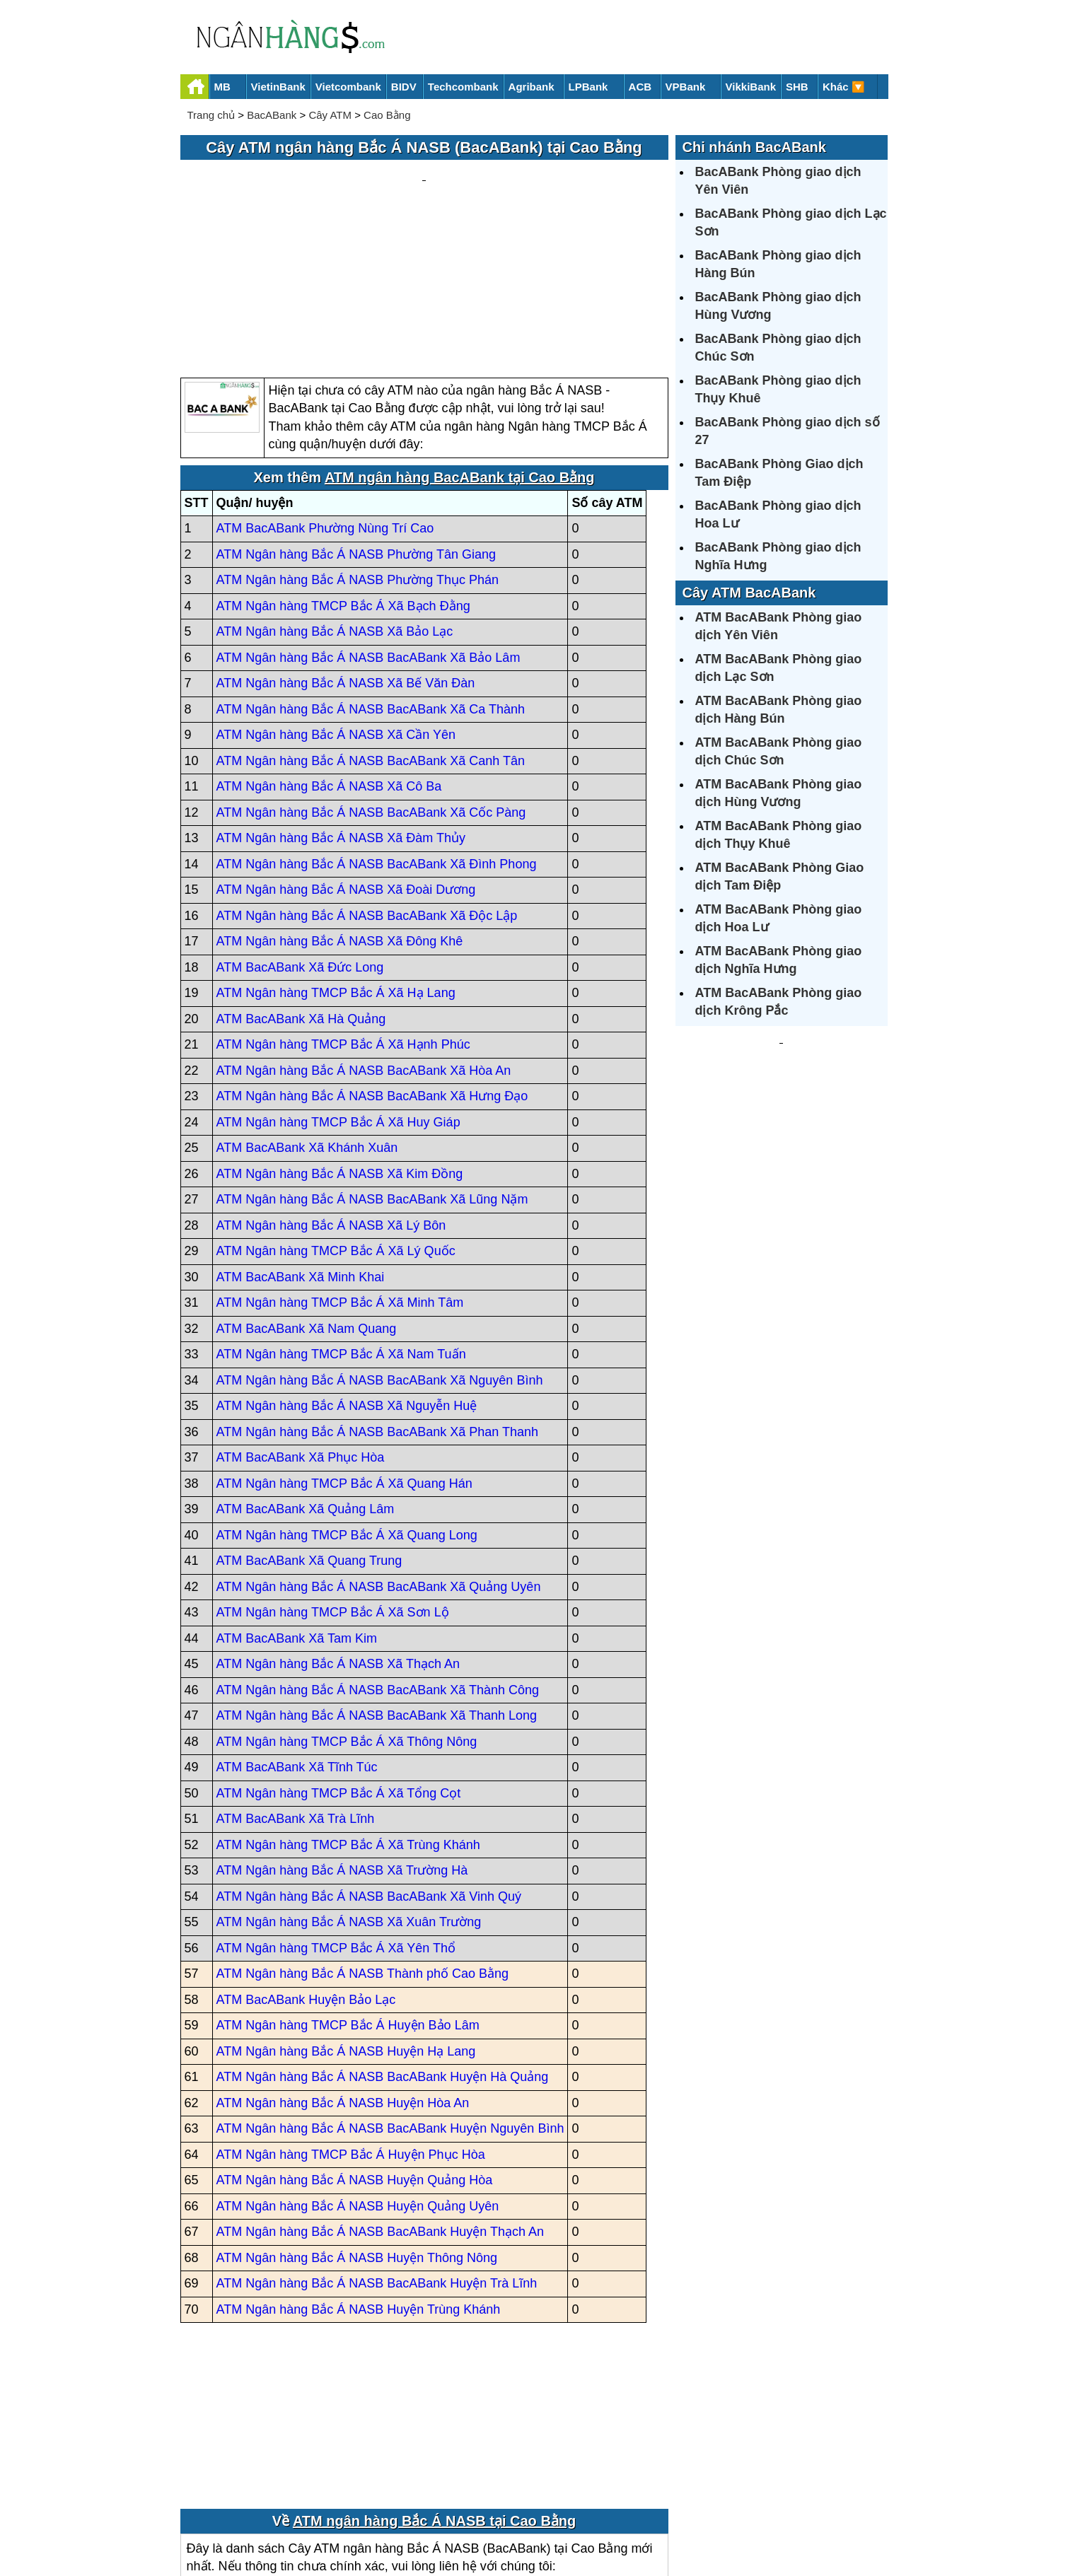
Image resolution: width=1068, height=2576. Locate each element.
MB (222, 87)
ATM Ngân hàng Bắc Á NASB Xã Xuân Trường (349, 1788)
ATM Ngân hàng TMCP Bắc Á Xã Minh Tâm (340, 1168)
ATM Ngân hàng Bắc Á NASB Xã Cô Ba (329, 652)
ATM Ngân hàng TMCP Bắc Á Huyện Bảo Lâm (348, 1891)
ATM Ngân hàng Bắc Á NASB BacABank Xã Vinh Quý (369, 1761)
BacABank (271, 115)
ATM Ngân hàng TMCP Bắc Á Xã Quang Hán (344, 1348)
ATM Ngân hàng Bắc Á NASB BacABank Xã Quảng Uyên (378, 1452)
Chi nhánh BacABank (754, 147)
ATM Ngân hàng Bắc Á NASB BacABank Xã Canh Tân (371, 626)
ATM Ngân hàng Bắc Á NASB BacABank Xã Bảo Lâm (368, 522)
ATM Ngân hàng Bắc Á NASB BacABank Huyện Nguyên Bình (390, 1994)
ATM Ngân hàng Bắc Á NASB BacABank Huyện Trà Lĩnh (377, 2149)
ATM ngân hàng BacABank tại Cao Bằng (460, 342)
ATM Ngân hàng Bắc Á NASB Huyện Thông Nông (357, 2123)
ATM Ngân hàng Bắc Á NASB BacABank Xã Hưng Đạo (372, 962)
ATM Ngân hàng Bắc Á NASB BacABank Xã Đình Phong (376, 729)
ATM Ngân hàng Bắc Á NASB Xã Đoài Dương (346, 755)
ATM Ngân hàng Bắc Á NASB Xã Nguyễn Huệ (346, 1271)
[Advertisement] (424, 202)
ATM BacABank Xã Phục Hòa (300, 1323)
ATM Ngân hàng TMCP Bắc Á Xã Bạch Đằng (343, 471)
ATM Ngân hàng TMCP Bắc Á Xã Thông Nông (346, 1606)
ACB (640, 87)
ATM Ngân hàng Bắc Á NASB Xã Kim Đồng (339, 1039)
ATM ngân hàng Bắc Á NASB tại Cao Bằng (434, 2386)
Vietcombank (348, 87)
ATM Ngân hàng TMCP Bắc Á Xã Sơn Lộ (332, 1478)
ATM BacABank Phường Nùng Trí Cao (325, 394)
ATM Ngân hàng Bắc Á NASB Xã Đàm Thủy (340, 704)
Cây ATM (330, 115)
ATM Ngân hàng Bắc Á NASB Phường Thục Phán (357, 445)
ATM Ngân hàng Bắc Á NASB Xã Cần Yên (336, 600)
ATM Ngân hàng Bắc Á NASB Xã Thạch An (338, 1529)
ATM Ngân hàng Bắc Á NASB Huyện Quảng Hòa (354, 2046)
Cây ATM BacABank (749, 592)
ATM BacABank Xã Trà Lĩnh (295, 1684)
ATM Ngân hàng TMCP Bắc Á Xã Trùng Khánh (348, 1710)
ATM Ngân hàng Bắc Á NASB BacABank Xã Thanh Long (377, 1581)
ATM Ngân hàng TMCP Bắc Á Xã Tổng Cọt (338, 1658)
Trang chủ (211, 115)
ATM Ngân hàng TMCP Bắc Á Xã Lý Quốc (335, 1116)
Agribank (532, 87)
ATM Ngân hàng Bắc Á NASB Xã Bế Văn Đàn (345, 549)
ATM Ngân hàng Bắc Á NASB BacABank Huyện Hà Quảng (382, 1942)
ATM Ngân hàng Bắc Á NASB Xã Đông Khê (339, 807)
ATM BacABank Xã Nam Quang (306, 1194)
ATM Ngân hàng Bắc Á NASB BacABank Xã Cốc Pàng (371, 677)
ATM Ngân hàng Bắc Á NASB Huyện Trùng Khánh (358, 2174)
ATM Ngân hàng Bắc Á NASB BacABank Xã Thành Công (378, 1555)
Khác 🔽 (844, 87)
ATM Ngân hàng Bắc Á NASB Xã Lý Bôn (331, 1090)
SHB (797, 87)
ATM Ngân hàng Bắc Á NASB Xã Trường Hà (342, 1736)
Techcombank (463, 87)
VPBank (686, 87)
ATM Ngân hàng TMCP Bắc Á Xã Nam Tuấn (341, 1220)
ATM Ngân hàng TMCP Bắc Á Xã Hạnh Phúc (343, 910)
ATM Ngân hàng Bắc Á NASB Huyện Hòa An (343, 1968)
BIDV (404, 87)
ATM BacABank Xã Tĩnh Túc (297, 1633)
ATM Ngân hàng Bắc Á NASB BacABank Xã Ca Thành (371, 574)
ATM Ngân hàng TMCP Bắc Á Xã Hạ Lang (335, 858)
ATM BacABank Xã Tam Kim (296, 1503)
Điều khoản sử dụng (638, 2517)
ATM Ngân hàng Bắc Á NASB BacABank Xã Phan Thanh (377, 1297)
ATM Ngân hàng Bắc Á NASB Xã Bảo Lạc (334, 497)
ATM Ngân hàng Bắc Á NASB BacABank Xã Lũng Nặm (372, 1065)
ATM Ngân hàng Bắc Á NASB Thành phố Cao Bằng (362, 1839)
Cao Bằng (387, 115)
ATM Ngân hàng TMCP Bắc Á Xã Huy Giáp (338, 987)
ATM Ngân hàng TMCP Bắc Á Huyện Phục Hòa (350, 2019)
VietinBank (278, 87)
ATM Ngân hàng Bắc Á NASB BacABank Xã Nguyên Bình (379, 1245)
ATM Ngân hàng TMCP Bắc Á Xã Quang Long (346, 1400)
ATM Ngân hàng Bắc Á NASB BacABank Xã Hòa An (363, 935)
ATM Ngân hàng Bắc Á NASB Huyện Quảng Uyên (357, 2071)
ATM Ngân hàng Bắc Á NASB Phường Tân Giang (356, 419)
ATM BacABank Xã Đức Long (300, 832)
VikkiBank (751, 87)
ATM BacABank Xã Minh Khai (300, 1142)
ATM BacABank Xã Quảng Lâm (305, 1375)
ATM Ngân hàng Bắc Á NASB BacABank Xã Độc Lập (367, 781)
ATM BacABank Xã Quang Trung (309, 1426)
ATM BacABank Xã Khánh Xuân (307, 1013)
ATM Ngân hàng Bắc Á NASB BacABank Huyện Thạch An (380, 2097)
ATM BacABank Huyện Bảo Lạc (306, 1865)
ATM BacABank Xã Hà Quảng (301, 884)
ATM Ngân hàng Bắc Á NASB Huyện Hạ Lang (346, 1916)
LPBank (588, 87)
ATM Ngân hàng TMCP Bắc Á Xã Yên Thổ (336, 1813)
